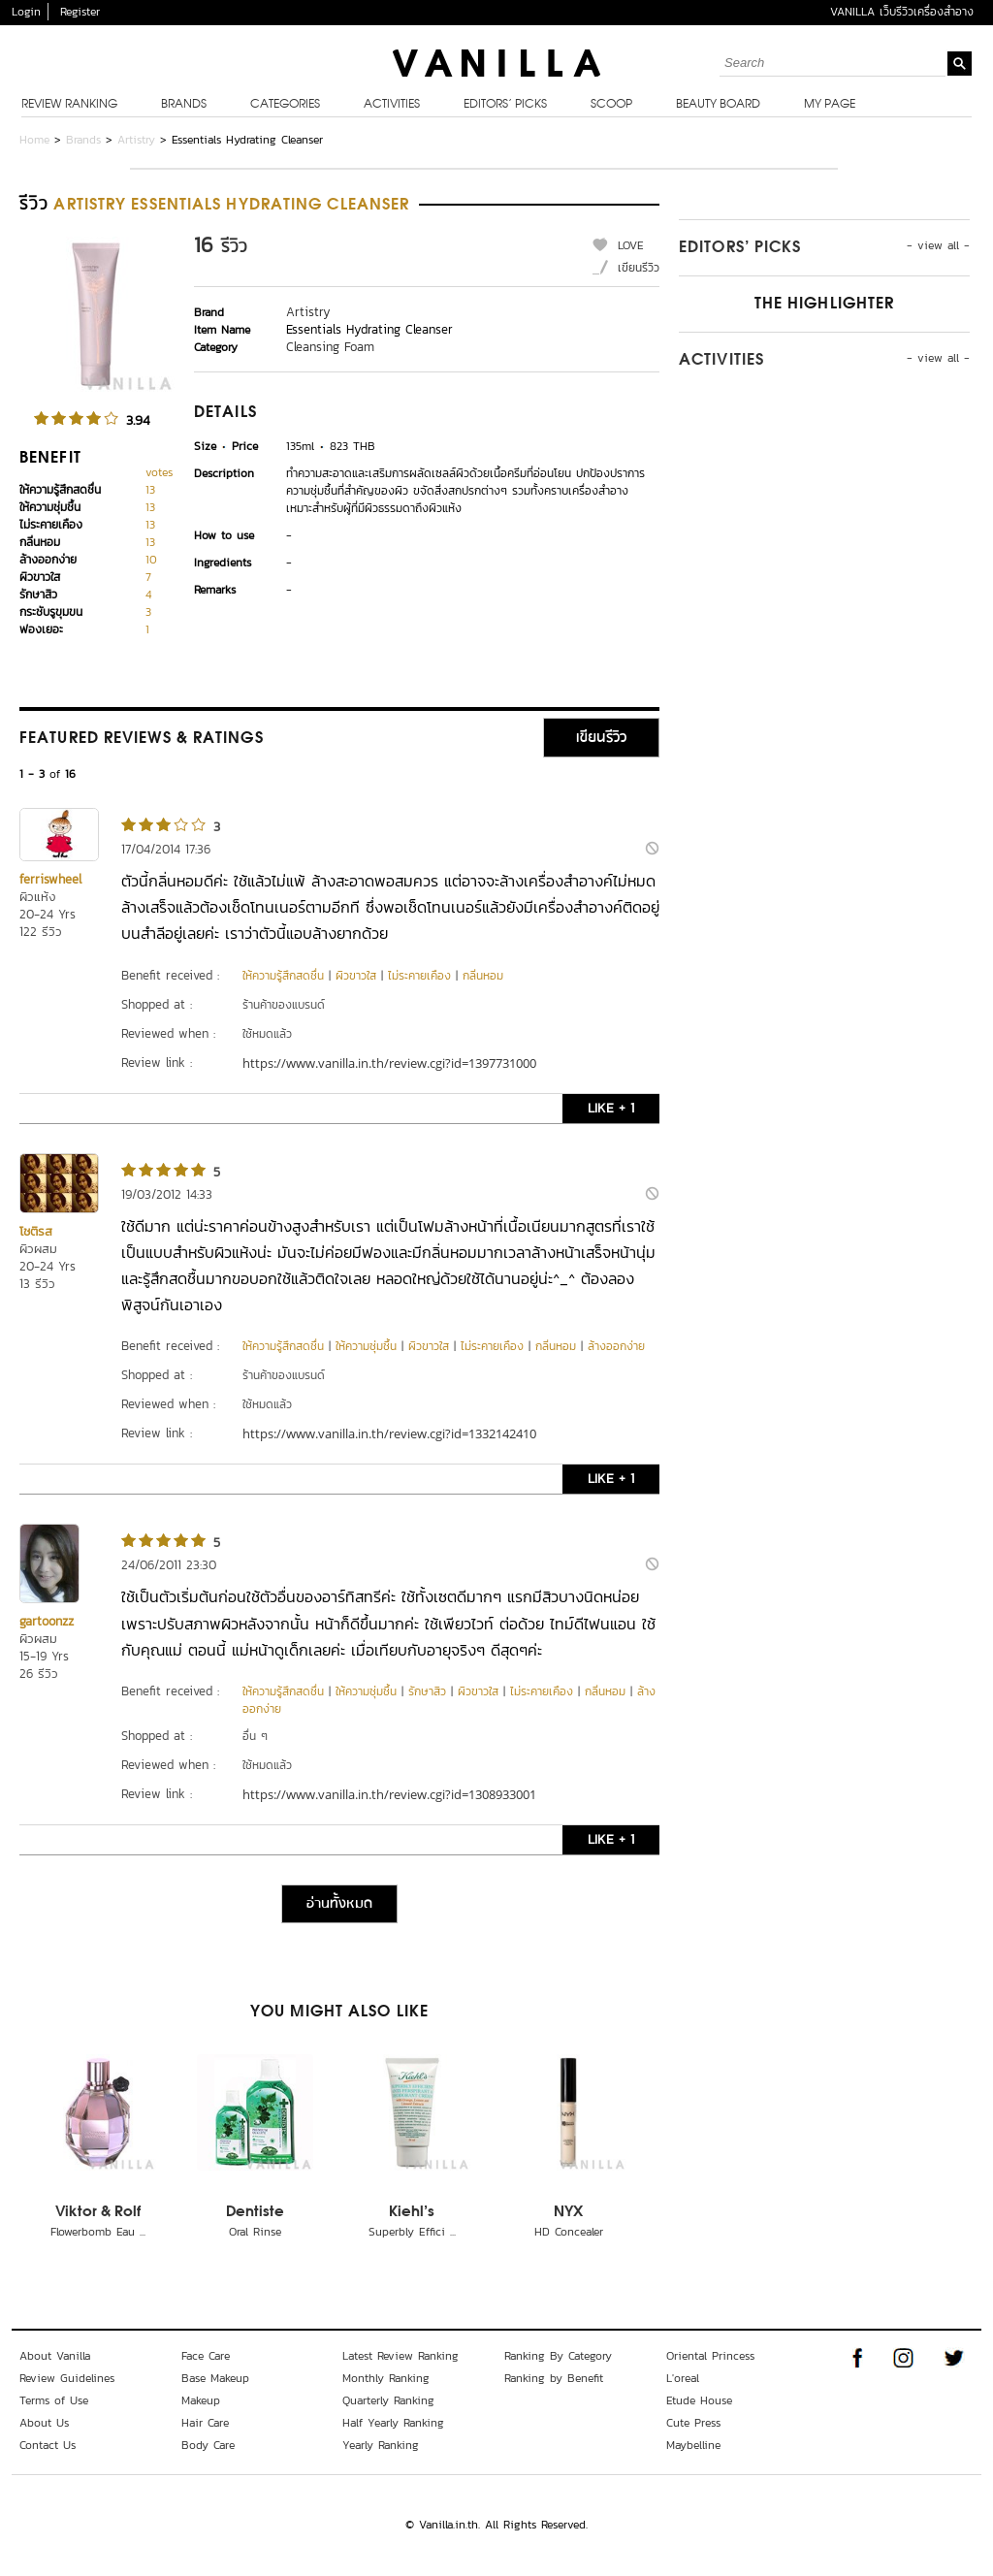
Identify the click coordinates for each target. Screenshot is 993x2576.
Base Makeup (215, 2378)
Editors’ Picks (505, 105)
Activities (392, 105)
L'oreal (682, 2378)
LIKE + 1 (611, 1108)
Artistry (136, 139)
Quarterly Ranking (388, 2400)
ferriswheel (50, 879)
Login (26, 11)
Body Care (208, 2445)
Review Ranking (69, 105)
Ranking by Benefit (553, 2378)
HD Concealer (568, 2231)
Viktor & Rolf (98, 2212)
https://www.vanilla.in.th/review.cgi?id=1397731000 (389, 1063)
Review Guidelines (66, 2378)
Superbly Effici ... (412, 2231)
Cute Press (693, 2422)
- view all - (938, 245)
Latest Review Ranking (400, 2356)
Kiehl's (411, 2212)
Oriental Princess (710, 2356)
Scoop (611, 105)
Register (80, 11)
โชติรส (35, 1231)
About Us (44, 2422)
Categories (285, 105)
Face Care (205, 2356)
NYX (568, 2212)
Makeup (200, 2400)
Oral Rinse (255, 2231)
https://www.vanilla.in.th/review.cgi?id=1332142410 (389, 1433)
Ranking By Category (558, 2356)
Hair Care (205, 2422)
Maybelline (693, 2445)
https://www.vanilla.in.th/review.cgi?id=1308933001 (389, 1794)
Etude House (699, 2400)
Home (34, 139)
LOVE (631, 245)
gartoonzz (46, 1621)
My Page (829, 105)
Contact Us (47, 2445)
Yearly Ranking (380, 2445)
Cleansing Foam (330, 347)
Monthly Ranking (386, 2378)
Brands (184, 105)
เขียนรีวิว (638, 267)
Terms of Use (53, 2400)
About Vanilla (54, 2356)
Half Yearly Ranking (393, 2422)
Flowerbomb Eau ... (97, 2231)
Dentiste (255, 2212)
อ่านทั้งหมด (339, 1903)
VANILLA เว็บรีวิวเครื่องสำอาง (902, 11)
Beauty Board (718, 105)
